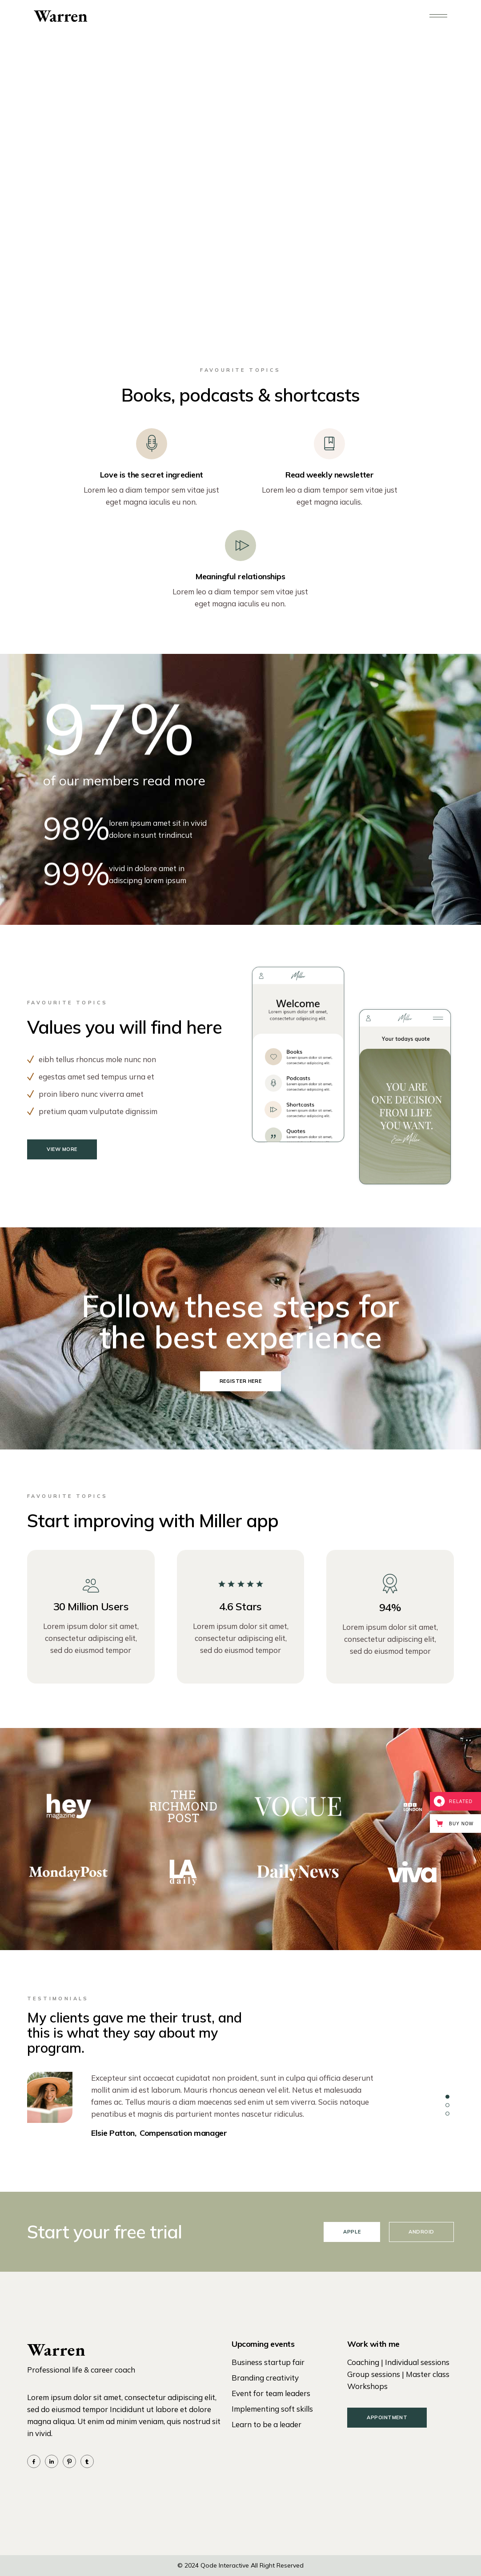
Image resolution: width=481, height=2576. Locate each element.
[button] (447, 2097)
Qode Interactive (224, 2565)
